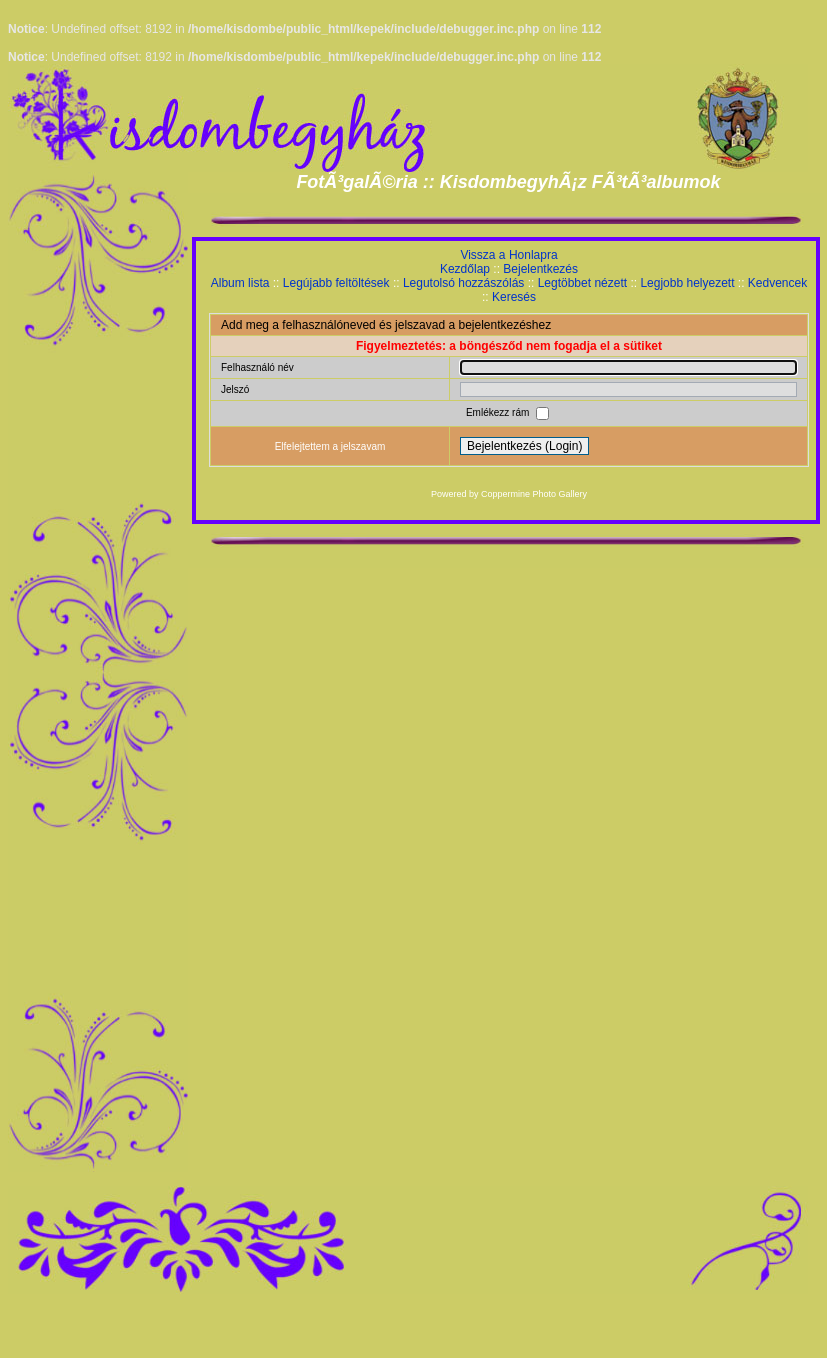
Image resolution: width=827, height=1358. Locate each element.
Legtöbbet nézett (582, 283)
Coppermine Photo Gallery (534, 494)
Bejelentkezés (540, 269)
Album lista (240, 283)
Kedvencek (777, 283)
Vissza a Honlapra (508, 255)
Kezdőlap (465, 269)
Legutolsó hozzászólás (463, 283)
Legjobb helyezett (687, 283)
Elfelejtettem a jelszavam (330, 446)
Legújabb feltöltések (336, 283)
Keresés (514, 297)
